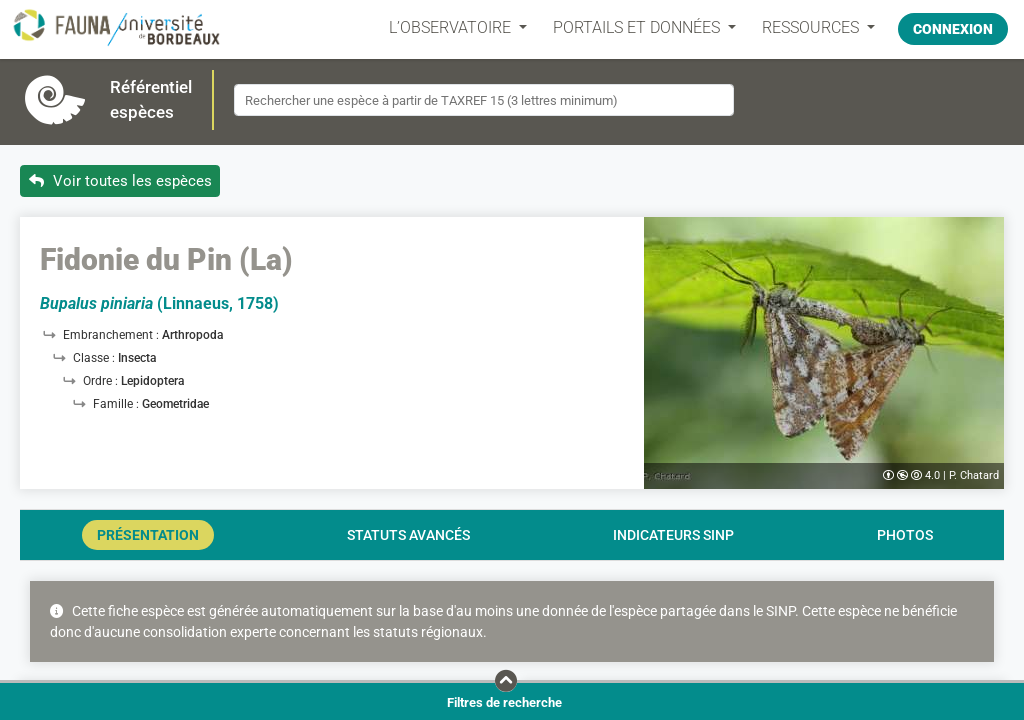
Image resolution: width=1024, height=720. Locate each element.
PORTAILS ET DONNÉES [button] (633, 27)
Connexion (953, 27)
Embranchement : (112, 335)
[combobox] (484, 100)
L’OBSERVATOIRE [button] (447, 27)
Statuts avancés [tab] (408, 535)
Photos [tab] (905, 535)
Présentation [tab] (148, 535)
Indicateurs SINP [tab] (673, 535)
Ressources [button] (807, 27)
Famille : (117, 404)
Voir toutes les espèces (120, 181)
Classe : (95, 358)
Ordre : (102, 381)
